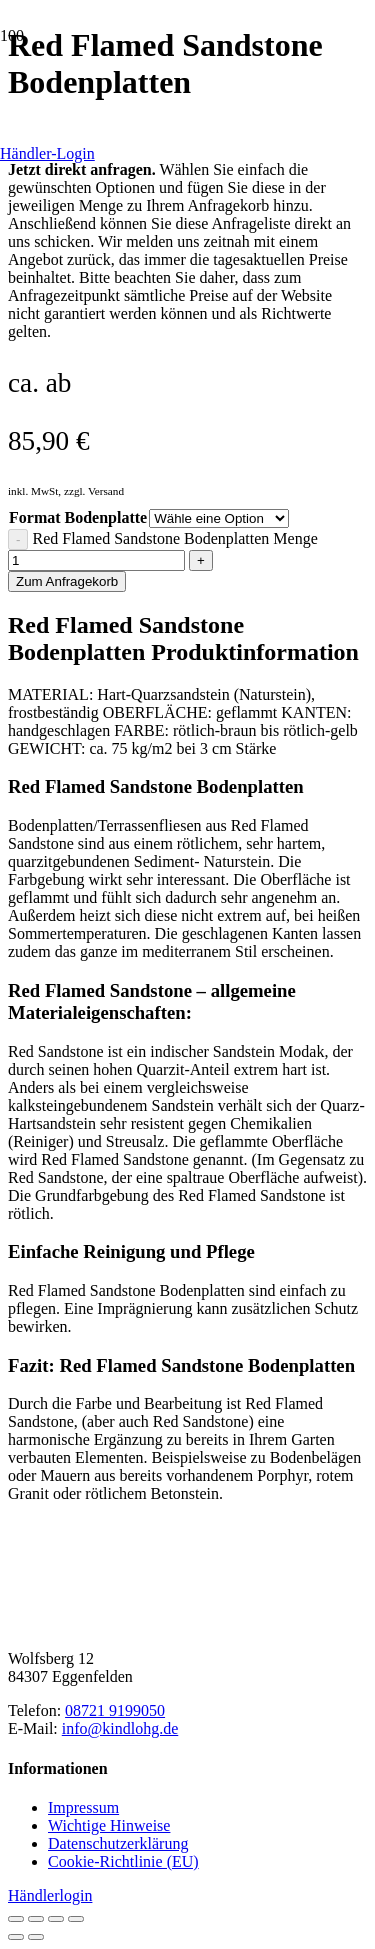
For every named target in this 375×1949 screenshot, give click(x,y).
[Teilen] (56, 1919)
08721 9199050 (115, 1710)
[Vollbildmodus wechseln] (36, 1919)
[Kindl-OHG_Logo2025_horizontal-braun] (158, 1624)
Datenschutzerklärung (118, 1843)
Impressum (83, 1807)
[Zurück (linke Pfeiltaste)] (16, 1937)
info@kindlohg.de (120, 1728)
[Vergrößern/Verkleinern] (16, 1919)
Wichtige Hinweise (109, 1825)
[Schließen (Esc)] (76, 1919)
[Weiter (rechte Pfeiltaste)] (36, 1937)
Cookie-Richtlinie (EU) (123, 1861)
